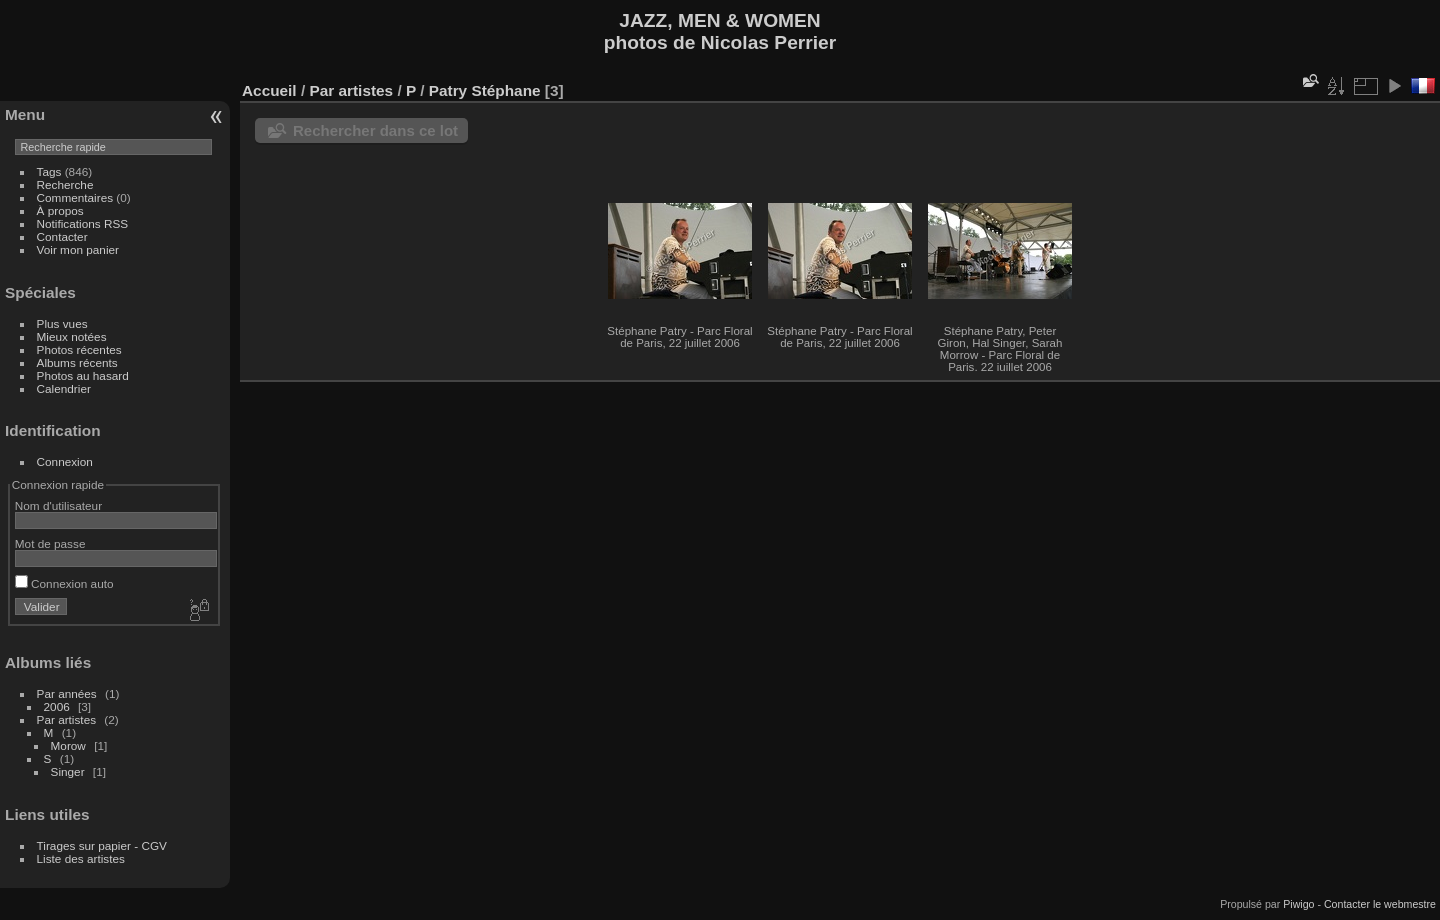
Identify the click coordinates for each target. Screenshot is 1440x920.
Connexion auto (64, 583)
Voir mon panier (78, 249)
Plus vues (62, 323)
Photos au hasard (83, 375)
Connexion (65, 461)
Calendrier (64, 388)
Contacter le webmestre (1380, 904)
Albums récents (77, 362)
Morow (68, 745)
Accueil (269, 90)
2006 (57, 706)
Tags (49, 171)
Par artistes (67, 719)
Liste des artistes (81, 858)
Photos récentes (79, 349)
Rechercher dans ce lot (375, 130)
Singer (68, 771)
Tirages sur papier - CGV (102, 845)
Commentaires (75, 197)
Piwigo (1298, 904)
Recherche (65, 184)
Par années (67, 693)
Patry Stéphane (485, 90)
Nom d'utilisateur (58, 505)
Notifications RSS (83, 223)
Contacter (62, 236)
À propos (60, 210)
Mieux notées (72, 336)
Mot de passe (50, 543)
